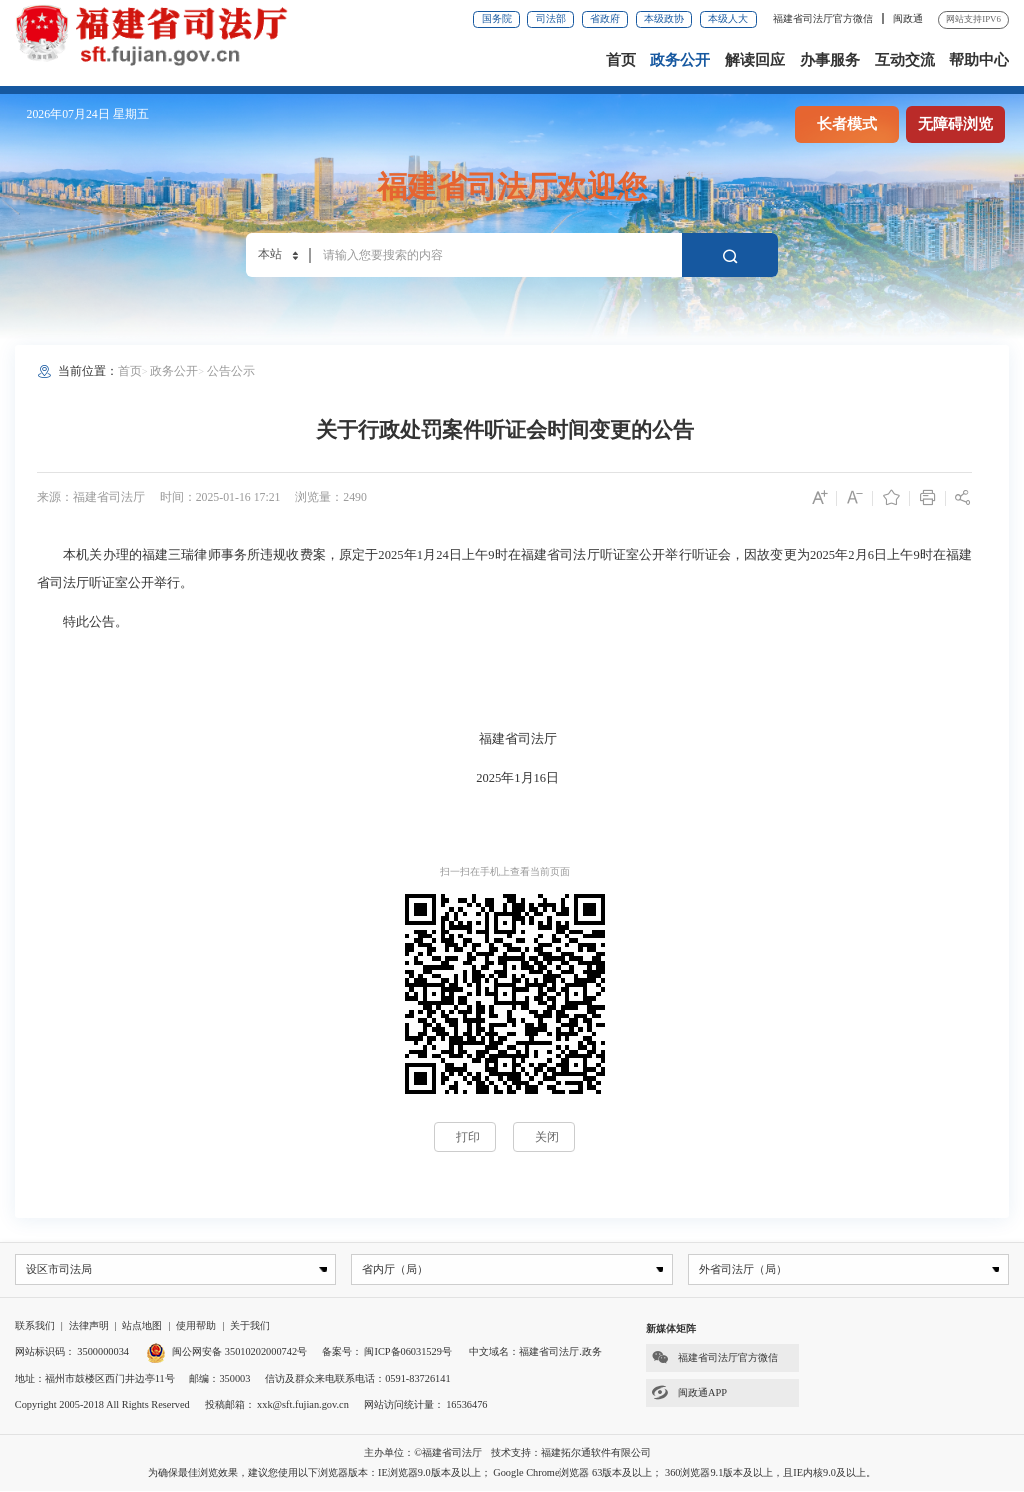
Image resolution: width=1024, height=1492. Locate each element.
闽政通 (908, 18)
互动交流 (905, 60)
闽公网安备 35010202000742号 (226, 1352)
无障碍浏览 (955, 124)
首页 (621, 60)
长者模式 (847, 124)
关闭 (547, 1137)
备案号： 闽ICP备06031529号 (387, 1352)
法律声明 (89, 1325)
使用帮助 (196, 1325)
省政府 (605, 18)
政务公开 (680, 60)
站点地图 (142, 1325)
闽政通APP (686, 1394)
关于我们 (250, 1325)
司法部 (551, 18)
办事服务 (830, 60)
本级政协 (664, 18)
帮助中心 (979, 60)
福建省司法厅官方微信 (824, 18)
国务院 (497, 18)
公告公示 (231, 371)
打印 (468, 1137)
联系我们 (35, 1325)
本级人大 (728, 18)
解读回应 (755, 60)
